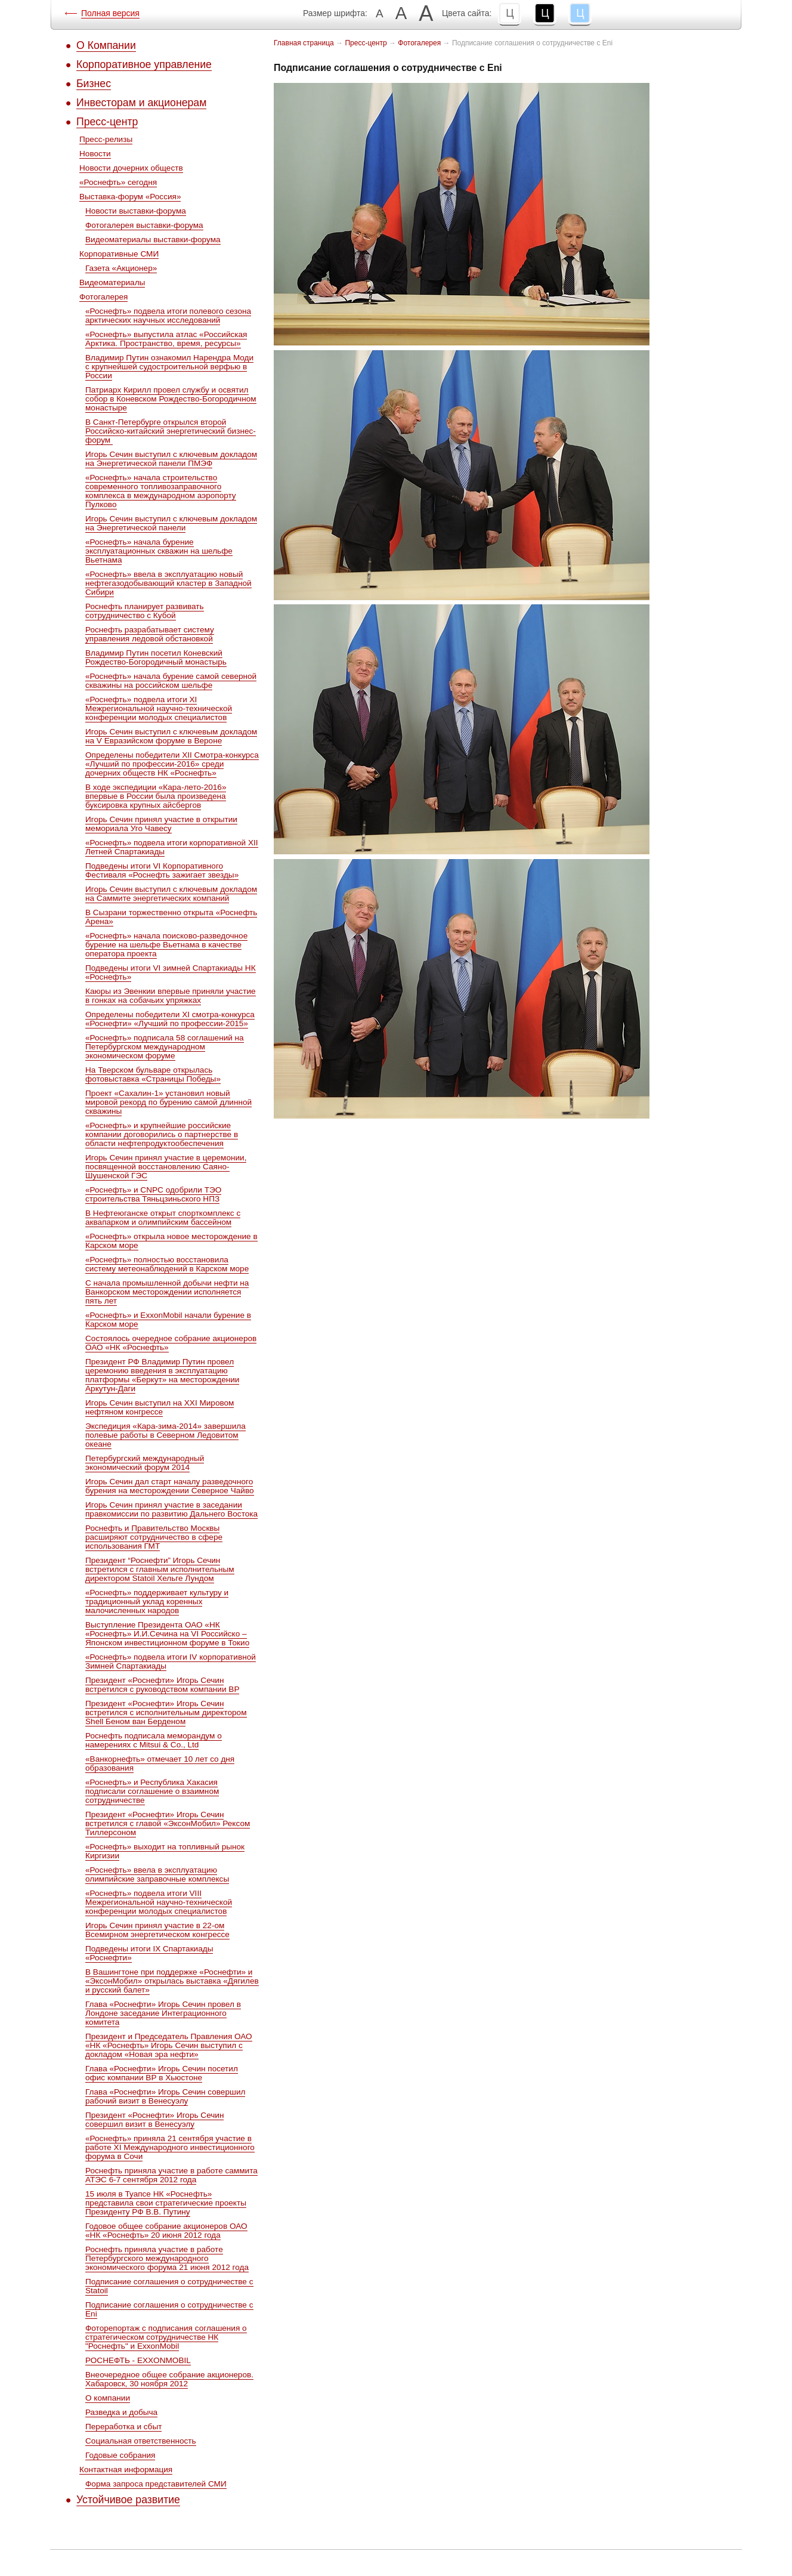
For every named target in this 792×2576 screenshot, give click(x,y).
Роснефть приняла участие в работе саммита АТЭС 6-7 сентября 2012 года (171, 2175)
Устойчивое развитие (128, 2500)
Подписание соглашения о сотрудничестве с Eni (169, 2309)
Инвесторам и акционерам (141, 103)
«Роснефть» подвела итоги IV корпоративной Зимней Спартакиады (170, 1661)
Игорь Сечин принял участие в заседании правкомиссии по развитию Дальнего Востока (171, 1509)
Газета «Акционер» (121, 268)
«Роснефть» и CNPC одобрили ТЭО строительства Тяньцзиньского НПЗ (153, 1194)
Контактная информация (125, 2469)
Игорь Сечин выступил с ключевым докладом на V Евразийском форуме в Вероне (171, 736)
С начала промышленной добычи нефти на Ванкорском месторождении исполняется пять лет (167, 1291)
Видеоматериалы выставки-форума (153, 239)
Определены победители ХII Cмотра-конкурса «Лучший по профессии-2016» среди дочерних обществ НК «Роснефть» (172, 763)
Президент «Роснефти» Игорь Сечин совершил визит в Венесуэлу (154, 2120)
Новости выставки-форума (135, 210)
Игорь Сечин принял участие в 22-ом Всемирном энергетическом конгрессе (157, 1930)
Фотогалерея (103, 296)
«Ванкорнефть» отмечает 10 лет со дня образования (159, 1763)
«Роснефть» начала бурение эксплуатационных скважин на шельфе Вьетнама (159, 551)
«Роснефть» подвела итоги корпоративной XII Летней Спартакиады (171, 847)
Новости (95, 153)
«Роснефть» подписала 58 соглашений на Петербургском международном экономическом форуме (164, 1046)
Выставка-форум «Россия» (130, 196)
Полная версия (110, 13)
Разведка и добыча (121, 2412)
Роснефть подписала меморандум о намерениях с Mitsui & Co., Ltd (153, 1740)
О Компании (106, 45)
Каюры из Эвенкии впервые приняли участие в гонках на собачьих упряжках (170, 996)
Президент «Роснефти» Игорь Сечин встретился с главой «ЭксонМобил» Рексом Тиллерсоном (167, 1823)
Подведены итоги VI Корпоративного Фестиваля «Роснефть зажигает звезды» (162, 870)
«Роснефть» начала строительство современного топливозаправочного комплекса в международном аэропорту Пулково (160, 491)
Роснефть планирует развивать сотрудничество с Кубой (144, 611)
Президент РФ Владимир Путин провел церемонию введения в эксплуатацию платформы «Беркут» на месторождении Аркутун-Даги (162, 1375)
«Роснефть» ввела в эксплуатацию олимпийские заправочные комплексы (157, 1874)
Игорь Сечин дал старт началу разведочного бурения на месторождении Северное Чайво (169, 1486)
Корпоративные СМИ (119, 253)
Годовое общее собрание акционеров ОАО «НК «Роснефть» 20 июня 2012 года (166, 2231)
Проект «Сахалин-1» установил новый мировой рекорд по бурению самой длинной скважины (168, 1102)
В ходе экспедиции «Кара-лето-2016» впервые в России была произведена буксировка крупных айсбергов (155, 796)
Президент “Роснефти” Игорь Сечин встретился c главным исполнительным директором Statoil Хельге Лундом (159, 1569)
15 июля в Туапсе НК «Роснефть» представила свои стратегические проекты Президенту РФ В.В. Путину (165, 2202)
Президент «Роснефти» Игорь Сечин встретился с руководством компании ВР (162, 1685)
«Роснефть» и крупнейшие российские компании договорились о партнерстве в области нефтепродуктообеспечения (161, 1134)
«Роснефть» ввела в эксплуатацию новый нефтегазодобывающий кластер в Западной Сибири (168, 583)
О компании (107, 2397)
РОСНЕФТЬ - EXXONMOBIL (138, 2360)
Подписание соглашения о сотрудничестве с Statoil (169, 2286)
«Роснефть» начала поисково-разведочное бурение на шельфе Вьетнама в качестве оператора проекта (166, 944)
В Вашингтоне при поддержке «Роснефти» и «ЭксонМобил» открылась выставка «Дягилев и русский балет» (172, 1980)
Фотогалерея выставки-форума (144, 225)
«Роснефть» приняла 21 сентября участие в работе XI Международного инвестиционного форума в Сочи (170, 2147)
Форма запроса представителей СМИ (156, 2483)
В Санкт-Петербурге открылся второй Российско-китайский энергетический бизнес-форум (170, 431)
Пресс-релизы (105, 139)
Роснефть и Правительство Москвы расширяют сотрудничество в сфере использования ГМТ (153, 1537)
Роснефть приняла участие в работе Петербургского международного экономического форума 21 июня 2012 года (167, 2258)
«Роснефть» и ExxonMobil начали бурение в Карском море (168, 1320)
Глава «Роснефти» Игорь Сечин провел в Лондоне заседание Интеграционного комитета (163, 2013)
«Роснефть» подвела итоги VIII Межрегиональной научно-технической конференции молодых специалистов (158, 1902)
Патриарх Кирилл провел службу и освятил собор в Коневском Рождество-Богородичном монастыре (170, 398)
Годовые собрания (120, 2455)
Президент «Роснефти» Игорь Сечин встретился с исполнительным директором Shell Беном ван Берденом (166, 1712)
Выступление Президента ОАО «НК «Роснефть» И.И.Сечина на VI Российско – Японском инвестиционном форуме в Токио (167, 1633)
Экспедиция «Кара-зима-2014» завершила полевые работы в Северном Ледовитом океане (165, 1435)
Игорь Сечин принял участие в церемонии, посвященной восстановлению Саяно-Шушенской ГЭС (165, 1166)
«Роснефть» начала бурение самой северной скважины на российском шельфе (170, 681)
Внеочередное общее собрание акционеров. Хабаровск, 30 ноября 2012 (169, 2379)
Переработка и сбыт (123, 2426)
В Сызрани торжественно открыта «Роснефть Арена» (171, 917)
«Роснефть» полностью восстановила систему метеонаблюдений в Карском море (167, 1264)
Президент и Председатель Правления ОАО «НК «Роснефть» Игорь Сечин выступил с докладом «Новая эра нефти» (168, 2045)
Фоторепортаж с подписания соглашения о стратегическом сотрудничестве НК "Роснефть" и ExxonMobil (166, 2337)
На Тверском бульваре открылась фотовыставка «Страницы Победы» (153, 1074)
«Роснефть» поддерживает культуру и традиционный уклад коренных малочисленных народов (156, 1601)
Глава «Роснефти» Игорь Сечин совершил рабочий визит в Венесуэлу (165, 2096)
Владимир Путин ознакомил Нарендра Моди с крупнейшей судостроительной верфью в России (169, 366)
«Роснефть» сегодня (118, 182)
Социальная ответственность (140, 2440)
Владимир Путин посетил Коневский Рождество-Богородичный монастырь (156, 657)
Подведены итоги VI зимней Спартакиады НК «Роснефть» (170, 972)
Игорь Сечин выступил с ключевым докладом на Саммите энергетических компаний (171, 894)
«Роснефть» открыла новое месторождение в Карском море (171, 1241)
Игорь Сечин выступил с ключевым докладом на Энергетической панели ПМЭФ (171, 459)
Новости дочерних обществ (131, 167)
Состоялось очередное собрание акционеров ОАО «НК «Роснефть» (170, 1343)
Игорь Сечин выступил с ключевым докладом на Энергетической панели (171, 523)
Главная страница (304, 43)
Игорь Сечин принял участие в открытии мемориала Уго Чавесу (161, 824)
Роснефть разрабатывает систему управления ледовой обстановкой (149, 634)
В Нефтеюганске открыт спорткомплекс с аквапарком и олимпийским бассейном (162, 1218)
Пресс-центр (107, 122)
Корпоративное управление (144, 64)
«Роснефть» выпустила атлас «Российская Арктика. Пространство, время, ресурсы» (166, 339)
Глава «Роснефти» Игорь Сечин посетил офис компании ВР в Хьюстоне (161, 2073)
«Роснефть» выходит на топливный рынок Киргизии (165, 1851)
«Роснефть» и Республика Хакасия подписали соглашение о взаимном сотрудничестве (152, 1791)
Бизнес (93, 83)
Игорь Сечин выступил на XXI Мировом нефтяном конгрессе (159, 1407)
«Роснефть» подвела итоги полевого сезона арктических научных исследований (168, 316)
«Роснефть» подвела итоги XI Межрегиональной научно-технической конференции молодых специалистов (158, 708)
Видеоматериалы (112, 282)
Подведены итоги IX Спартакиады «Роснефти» (149, 1953)
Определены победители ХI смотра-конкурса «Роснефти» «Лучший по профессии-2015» (170, 1019)
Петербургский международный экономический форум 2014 (144, 1463)
